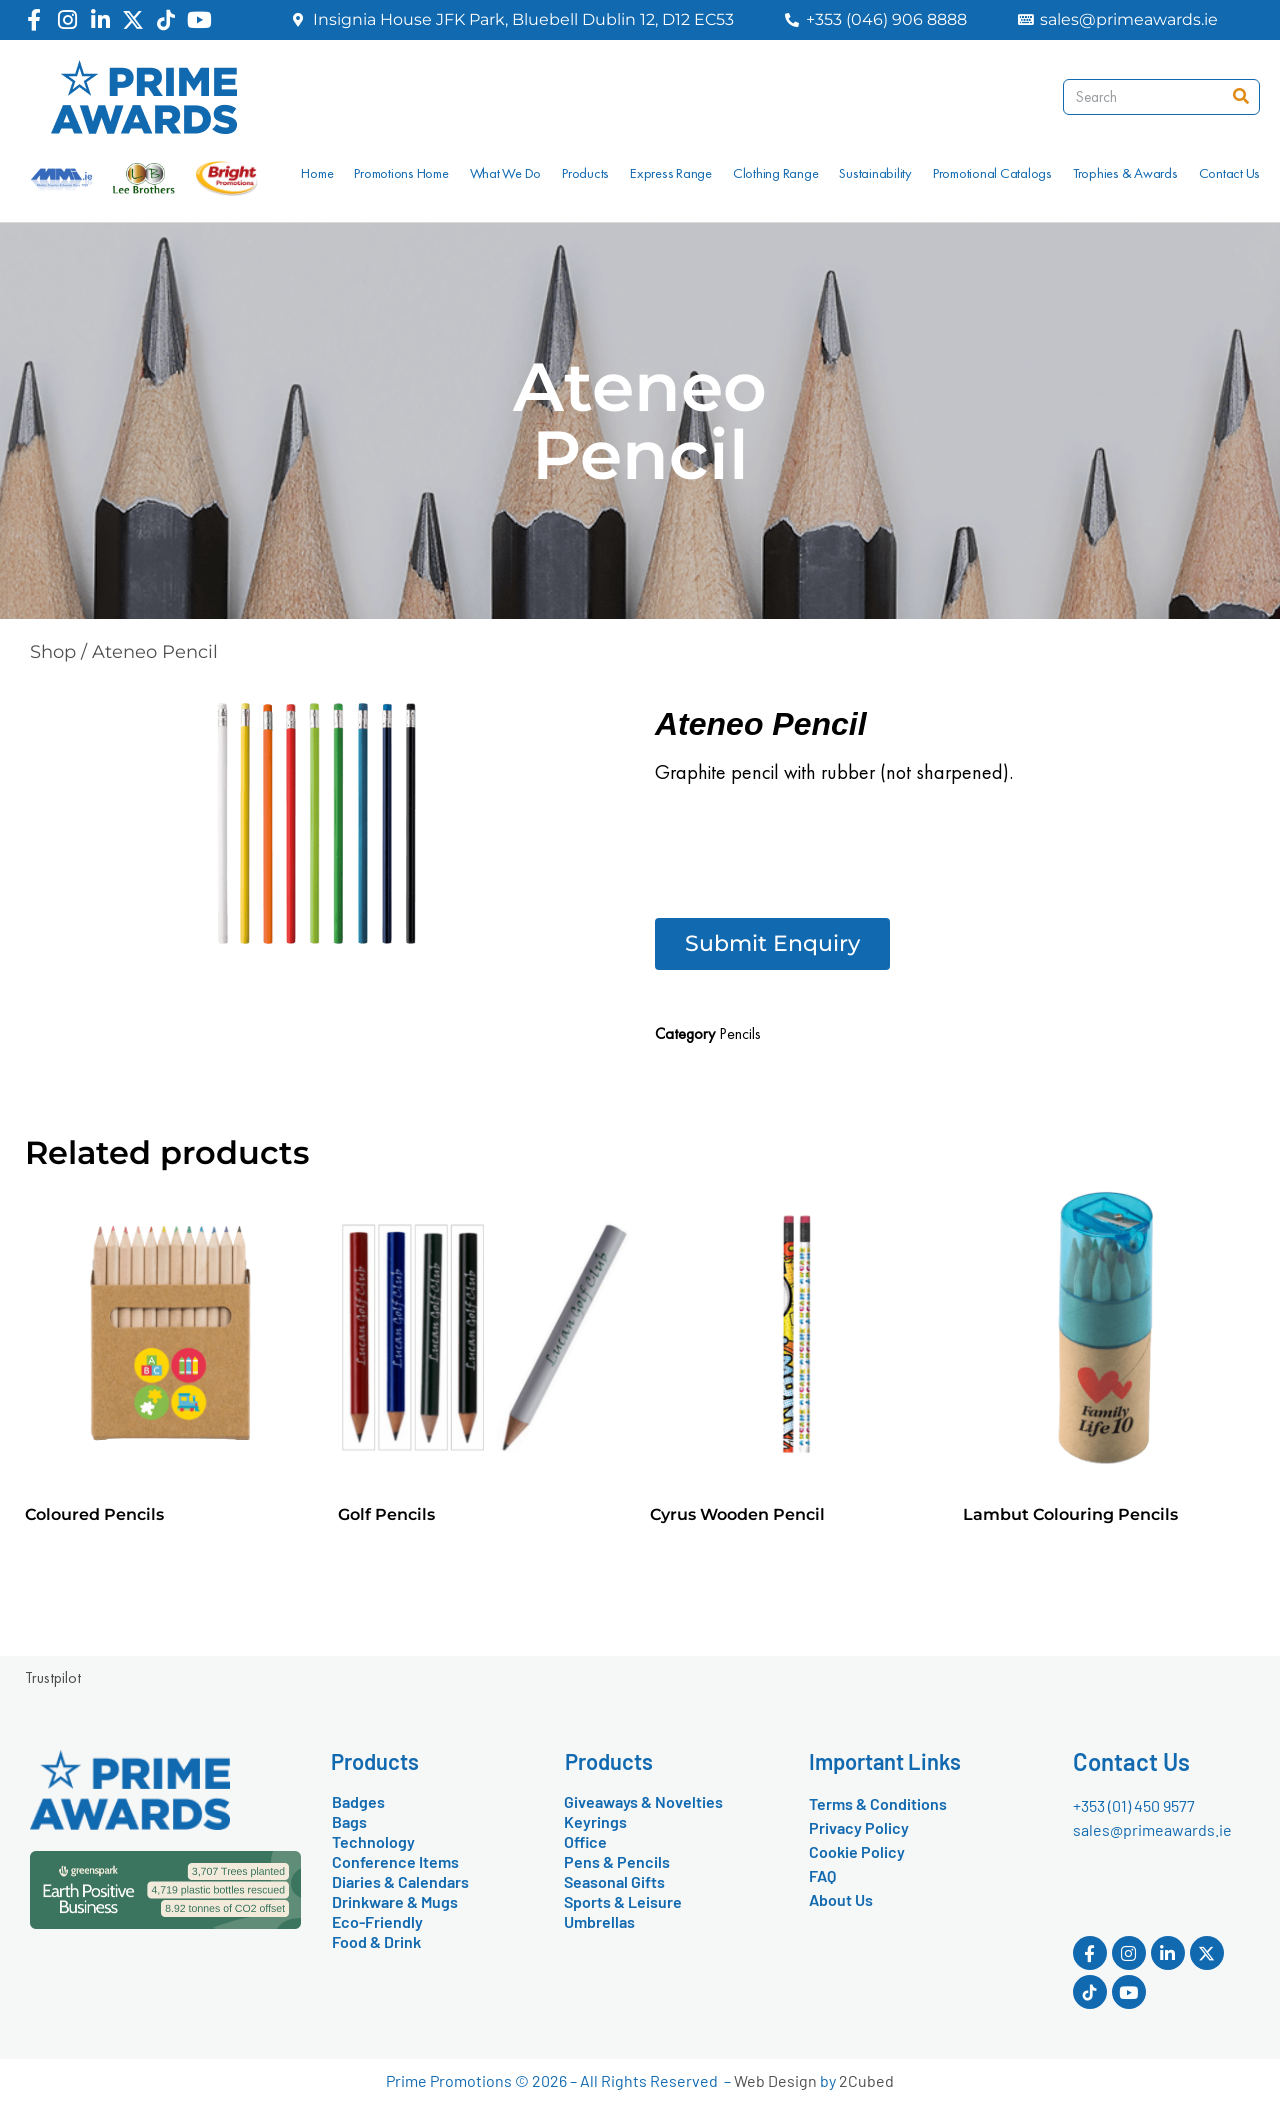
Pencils (740, 1033)
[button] (772, 944)
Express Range (671, 173)
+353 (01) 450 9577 (1134, 1805)
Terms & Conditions (878, 1803)
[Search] (1241, 97)
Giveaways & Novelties (643, 1801)
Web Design (775, 2080)
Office (585, 1841)
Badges (358, 1801)
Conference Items (395, 1861)
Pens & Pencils (617, 1861)
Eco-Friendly (377, 1921)
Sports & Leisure (623, 1901)
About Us (841, 1899)
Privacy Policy (859, 1827)
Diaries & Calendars (400, 1881)
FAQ (822, 1875)
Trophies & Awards (1125, 173)
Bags (349, 1821)
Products (585, 173)
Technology (373, 1841)
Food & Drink (376, 1941)
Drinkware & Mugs (395, 1901)
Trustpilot (53, 1677)
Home (317, 173)
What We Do (506, 173)
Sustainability (875, 173)
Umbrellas (599, 1921)
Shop (53, 652)
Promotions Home (401, 173)
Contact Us (1230, 173)
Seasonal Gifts (614, 1881)
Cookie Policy (857, 1851)
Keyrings (595, 1821)
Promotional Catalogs (992, 173)
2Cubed (866, 2080)
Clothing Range (776, 173)
